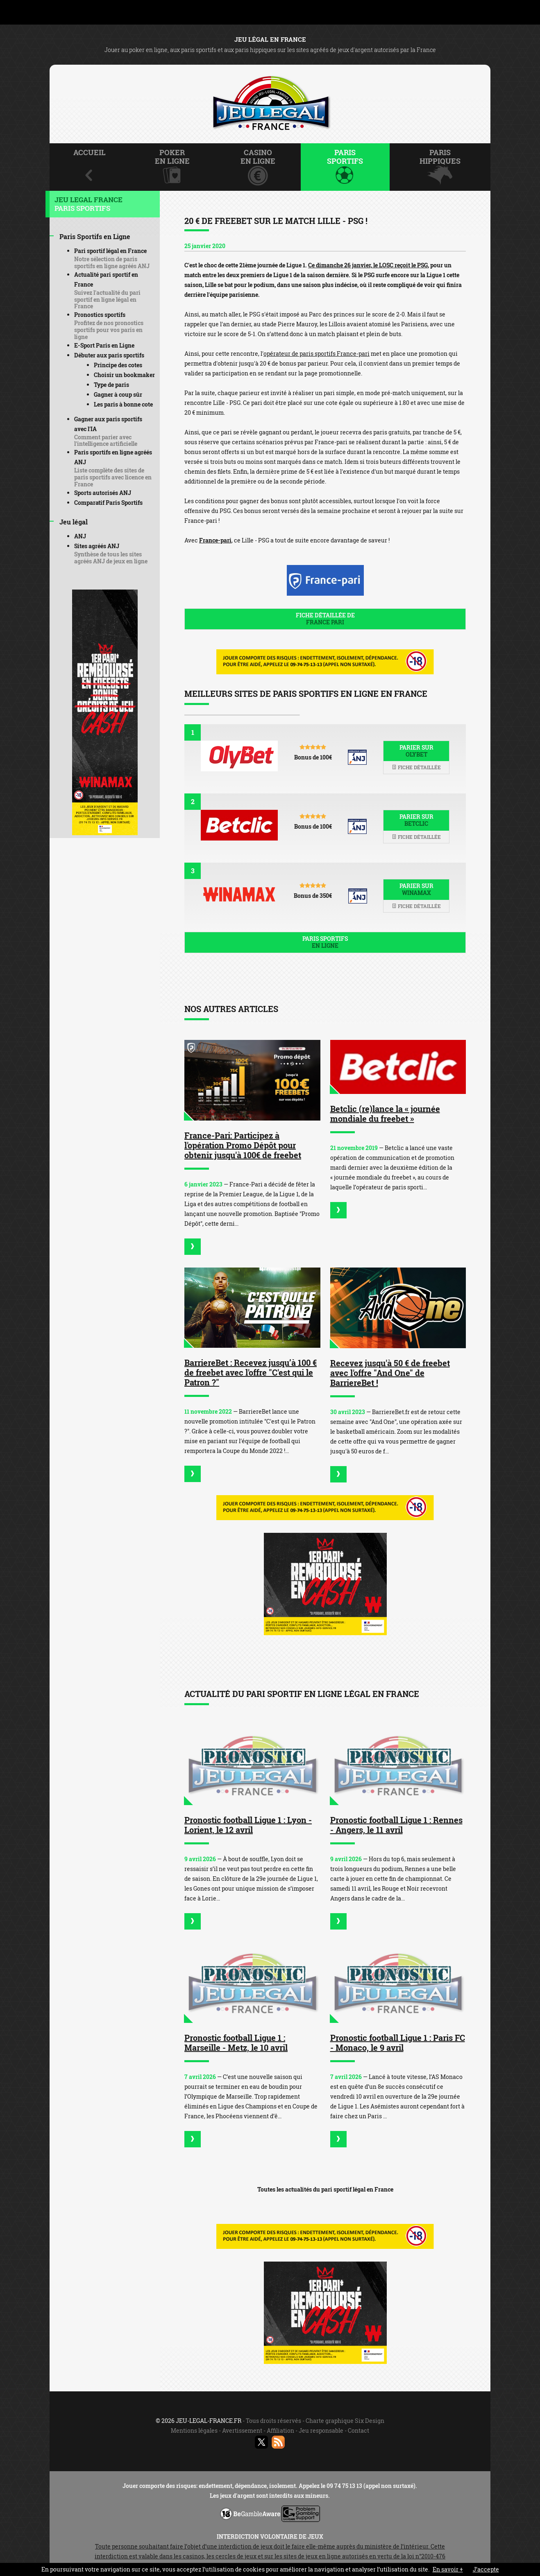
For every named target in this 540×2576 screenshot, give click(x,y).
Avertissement (242, 2430)
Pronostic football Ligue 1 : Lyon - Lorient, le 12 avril (248, 1824)
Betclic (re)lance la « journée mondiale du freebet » (385, 1113)
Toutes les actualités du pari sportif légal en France (325, 2189)
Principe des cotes (118, 365)
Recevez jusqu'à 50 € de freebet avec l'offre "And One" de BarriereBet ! (390, 1373)
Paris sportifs (325, 942)
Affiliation (280, 2430)
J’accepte (486, 2569)
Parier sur (416, 750)
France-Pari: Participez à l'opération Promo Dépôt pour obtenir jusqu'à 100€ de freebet (242, 1145)
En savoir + (448, 2569)
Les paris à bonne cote (123, 404)
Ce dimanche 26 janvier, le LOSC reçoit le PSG (368, 265)
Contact (358, 2430)
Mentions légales (194, 2430)
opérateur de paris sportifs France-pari (316, 353)
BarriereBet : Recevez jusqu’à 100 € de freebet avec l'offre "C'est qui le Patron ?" (250, 1372)
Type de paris (111, 385)
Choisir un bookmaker (124, 375)
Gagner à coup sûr (118, 394)
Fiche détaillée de (325, 618)
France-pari (215, 540)
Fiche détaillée (416, 767)
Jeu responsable (321, 2430)
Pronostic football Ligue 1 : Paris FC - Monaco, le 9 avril (397, 2042)
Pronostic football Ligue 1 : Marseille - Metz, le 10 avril (236, 2042)
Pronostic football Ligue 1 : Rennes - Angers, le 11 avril (396, 1824)
